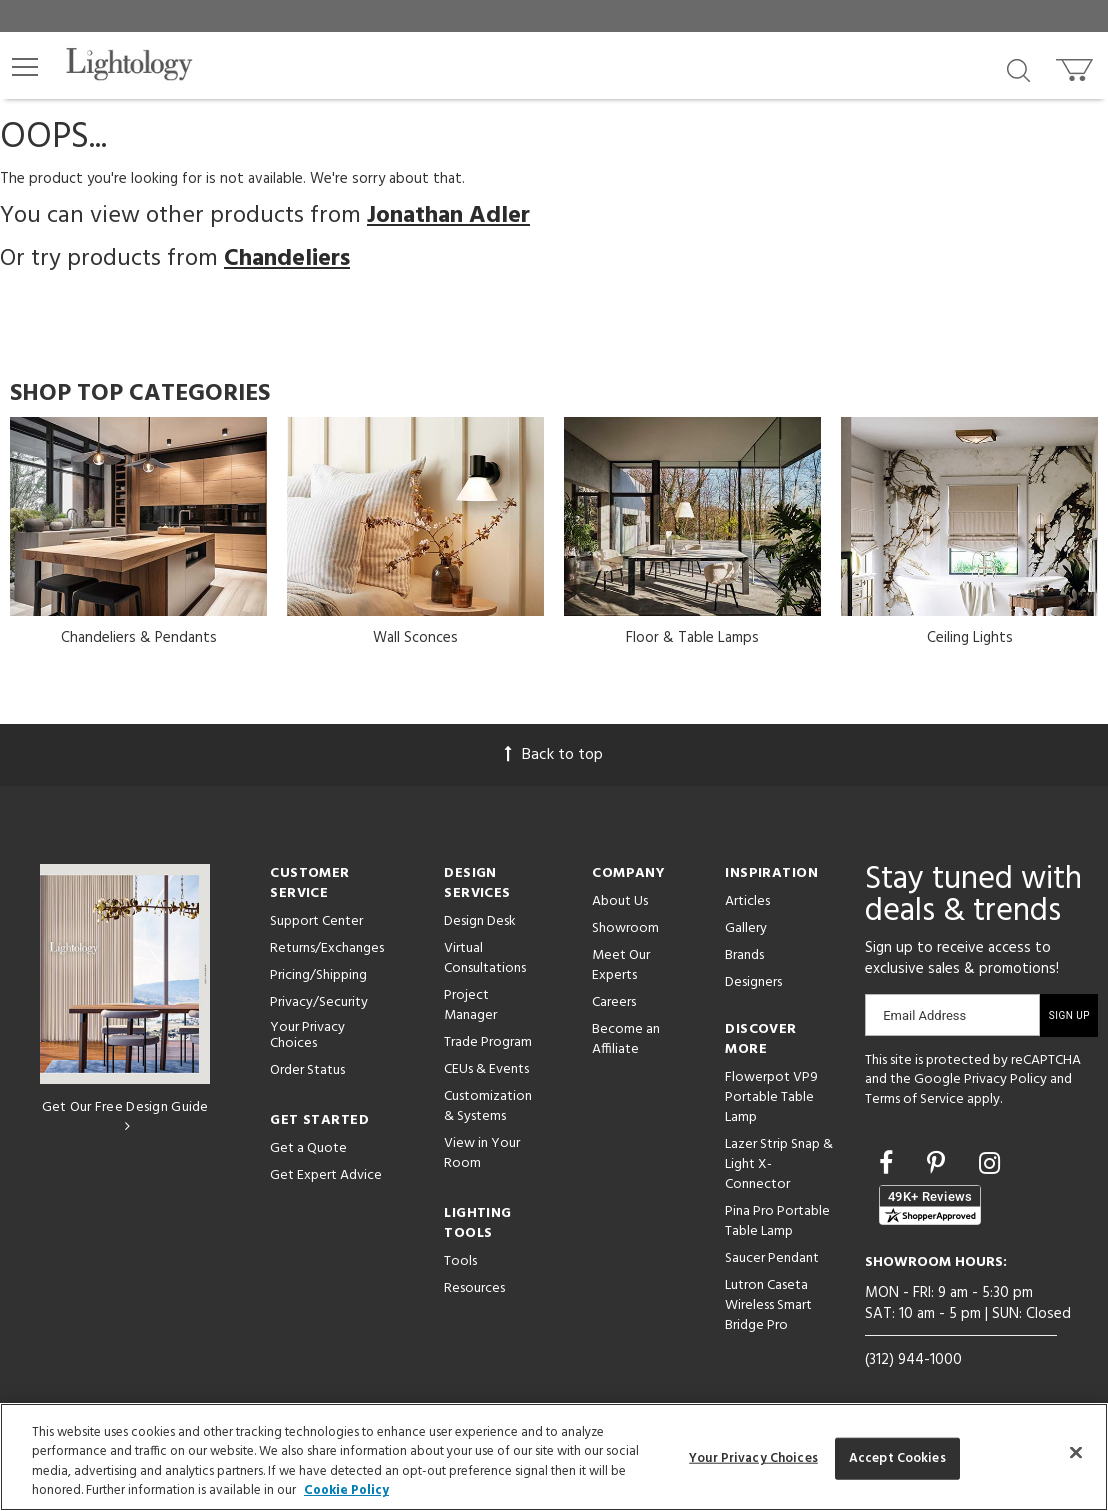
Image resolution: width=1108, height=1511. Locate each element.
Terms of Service (914, 1099)
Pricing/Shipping (318, 975)
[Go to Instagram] (989, 1166)
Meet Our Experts (621, 965)
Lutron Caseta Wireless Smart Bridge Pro (768, 1305)
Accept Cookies (897, 1458)
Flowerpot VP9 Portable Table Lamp (771, 1097)
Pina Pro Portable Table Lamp (777, 1221)
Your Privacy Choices (307, 1037)
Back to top (554, 755)
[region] (554, 1457)
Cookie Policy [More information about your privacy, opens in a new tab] (346, 1490)
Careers (614, 1002)
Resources (474, 1288)
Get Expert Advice (326, 1175)
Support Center (316, 921)
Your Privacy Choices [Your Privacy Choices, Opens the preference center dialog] (753, 1458)
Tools (460, 1261)
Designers (753, 982)
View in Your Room (482, 1153)
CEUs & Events (486, 1069)
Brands (744, 955)
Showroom (625, 928)
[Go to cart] (1076, 65)
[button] (25, 67)
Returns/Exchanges (327, 948)
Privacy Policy (1005, 1079)
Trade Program (488, 1042)
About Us (620, 901)
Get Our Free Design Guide (125, 1114)
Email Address (924, 1015)
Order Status (307, 1070)
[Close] (1076, 1452)
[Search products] (1018, 69)
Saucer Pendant (772, 1258)
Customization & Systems (488, 1106)
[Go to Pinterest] (939, 1166)
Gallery (746, 928)
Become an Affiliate (626, 1039)
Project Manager (470, 1005)
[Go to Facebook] (889, 1166)
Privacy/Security (319, 1002)
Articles (747, 901)
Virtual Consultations (485, 958)
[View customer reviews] (930, 1205)
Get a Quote (308, 1148)
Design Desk (480, 921)
